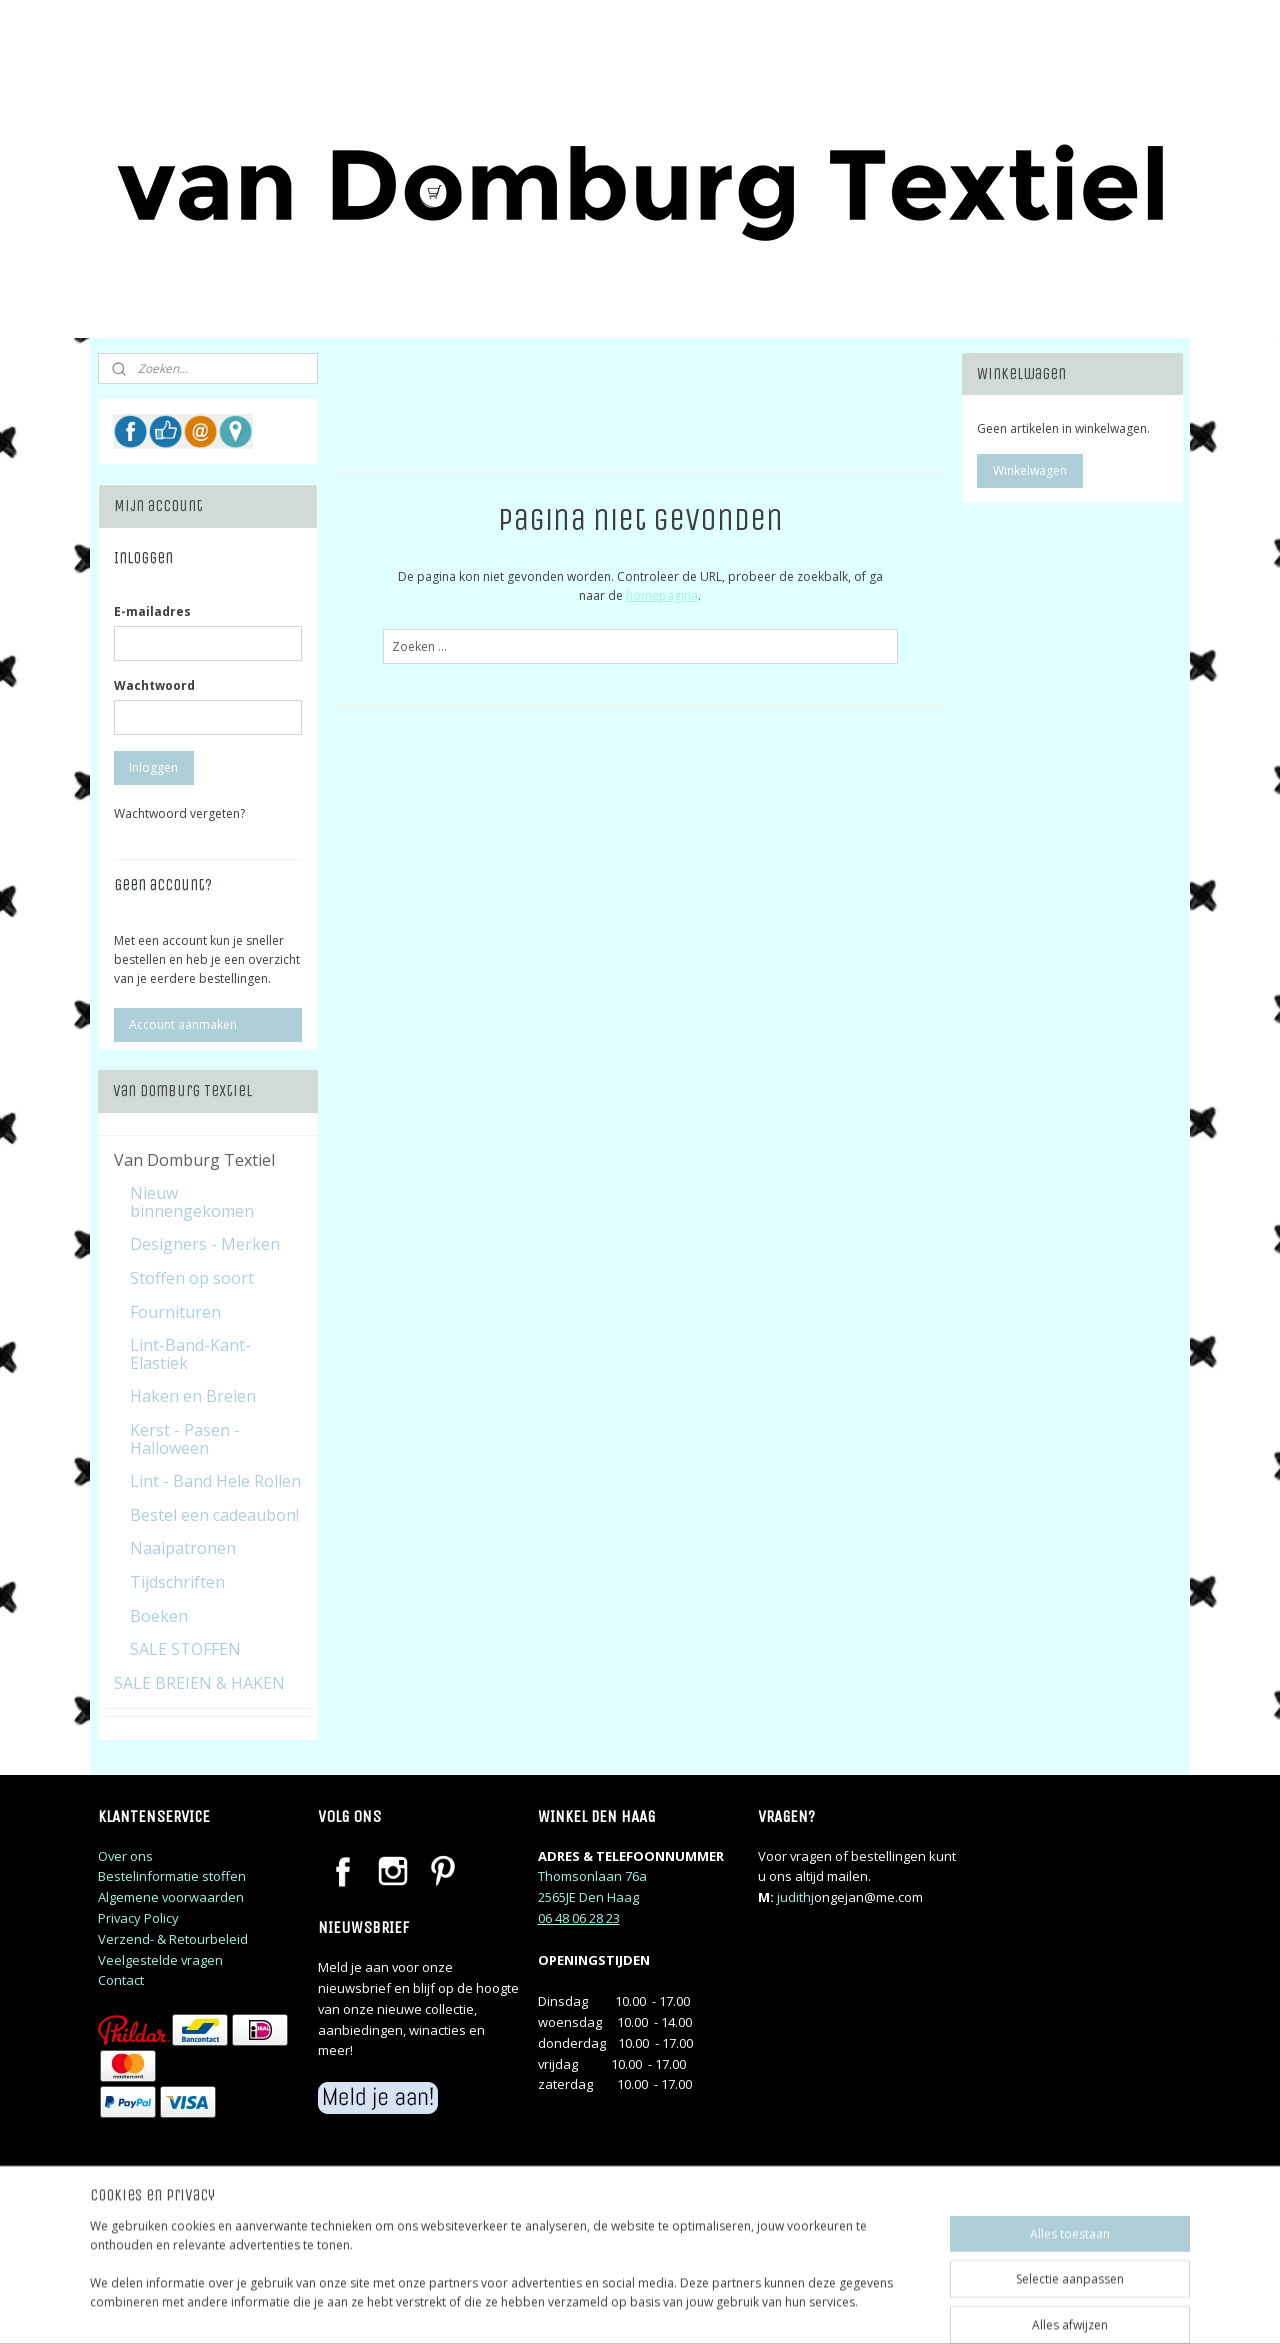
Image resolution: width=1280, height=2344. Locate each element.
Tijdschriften (177, 1582)
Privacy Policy (138, 1918)
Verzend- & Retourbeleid (173, 1939)
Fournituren (175, 1312)
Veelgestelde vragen (160, 1960)
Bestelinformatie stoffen (172, 1876)
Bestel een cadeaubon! (214, 1515)
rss (767, 2307)
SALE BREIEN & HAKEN (199, 1683)
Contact (121, 1980)
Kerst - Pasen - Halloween (185, 1439)
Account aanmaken (183, 1024)
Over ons (125, 1856)
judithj (795, 1897)
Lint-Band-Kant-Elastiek (190, 1354)
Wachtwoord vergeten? (179, 813)
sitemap (725, 2307)
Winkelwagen (1030, 470)
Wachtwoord (154, 685)
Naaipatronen (183, 1548)
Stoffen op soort (192, 1278)
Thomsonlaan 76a (592, 1876)
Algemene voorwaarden (171, 1897)
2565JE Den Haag (588, 1897)
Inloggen (153, 767)
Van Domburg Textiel (194, 1160)
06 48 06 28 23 (579, 1918)
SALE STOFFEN (185, 1649)
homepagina (662, 595)
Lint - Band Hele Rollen (215, 1481)
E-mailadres (152, 611)
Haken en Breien (193, 1396)
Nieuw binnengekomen (192, 1202)
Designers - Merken (205, 1244)
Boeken (159, 1616)
